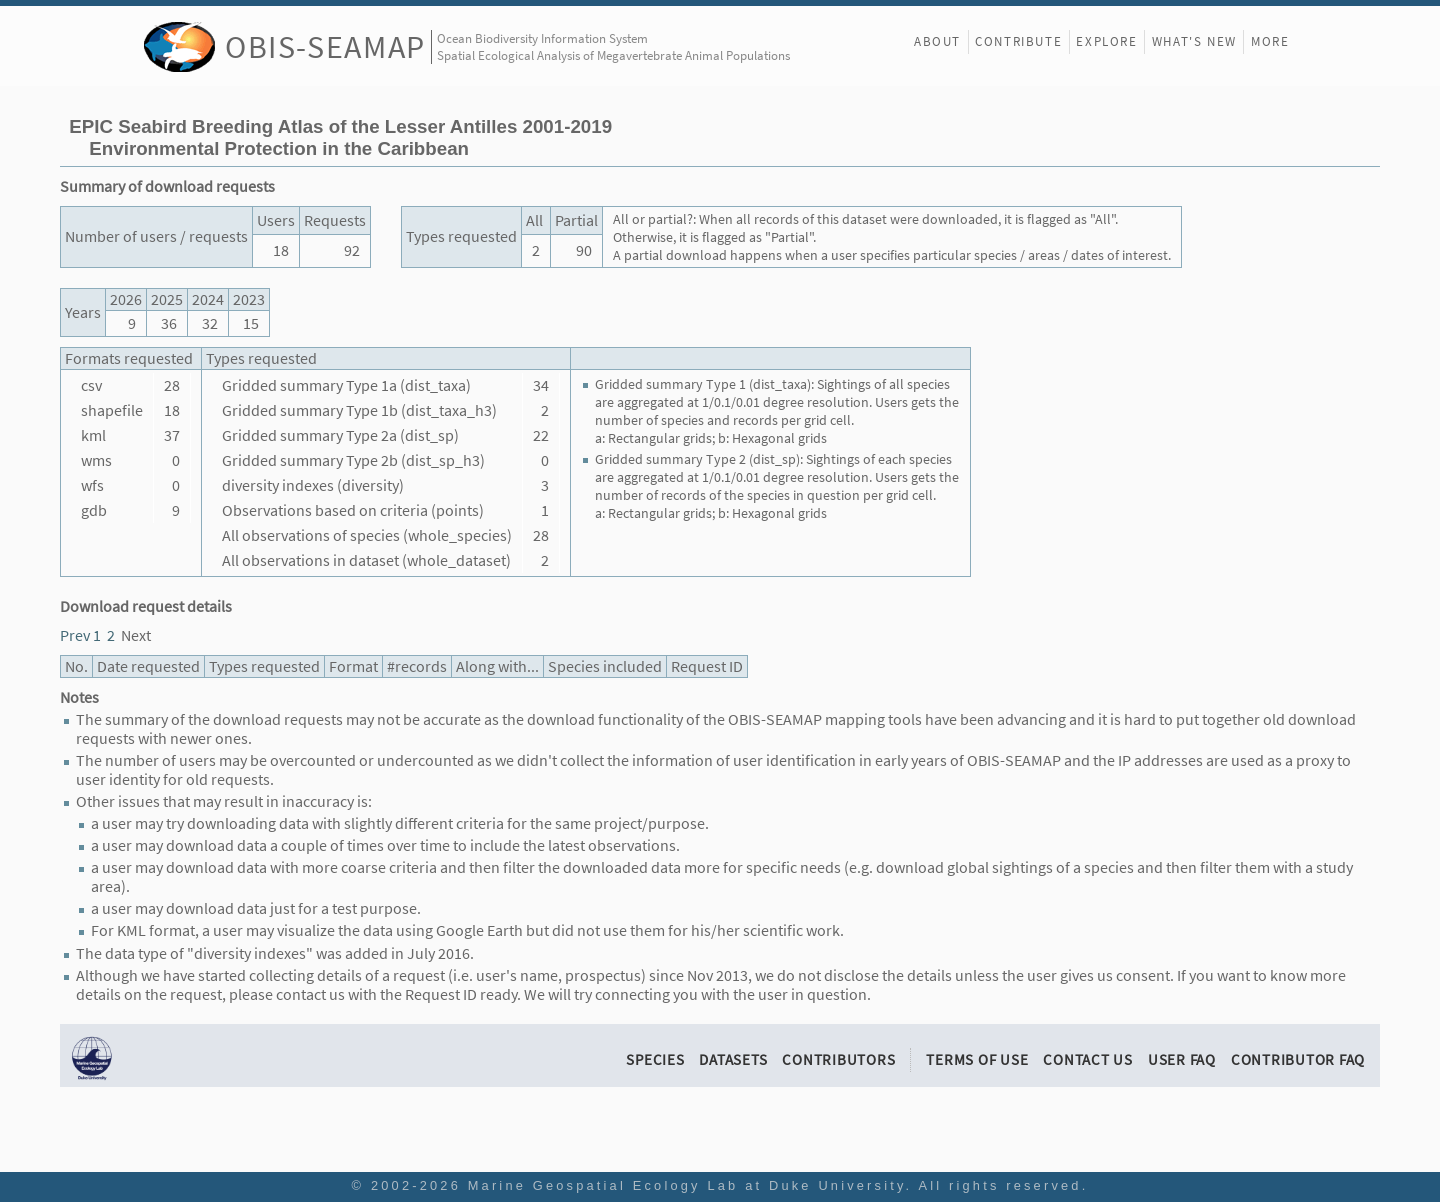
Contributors (838, 1059)
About (937, 41)
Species (655, 1059)
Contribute (1018, 41)
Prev (75, 635)
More (1270, 41)
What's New (1194, 41)
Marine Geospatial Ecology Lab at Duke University (687, 1185)
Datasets (733, 1059)
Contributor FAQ (1298, 1059)
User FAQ (1182, 1059)
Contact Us (1088, 1059)
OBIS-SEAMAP (325, 46)
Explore (1106, 41)
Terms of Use (977, 1059)
